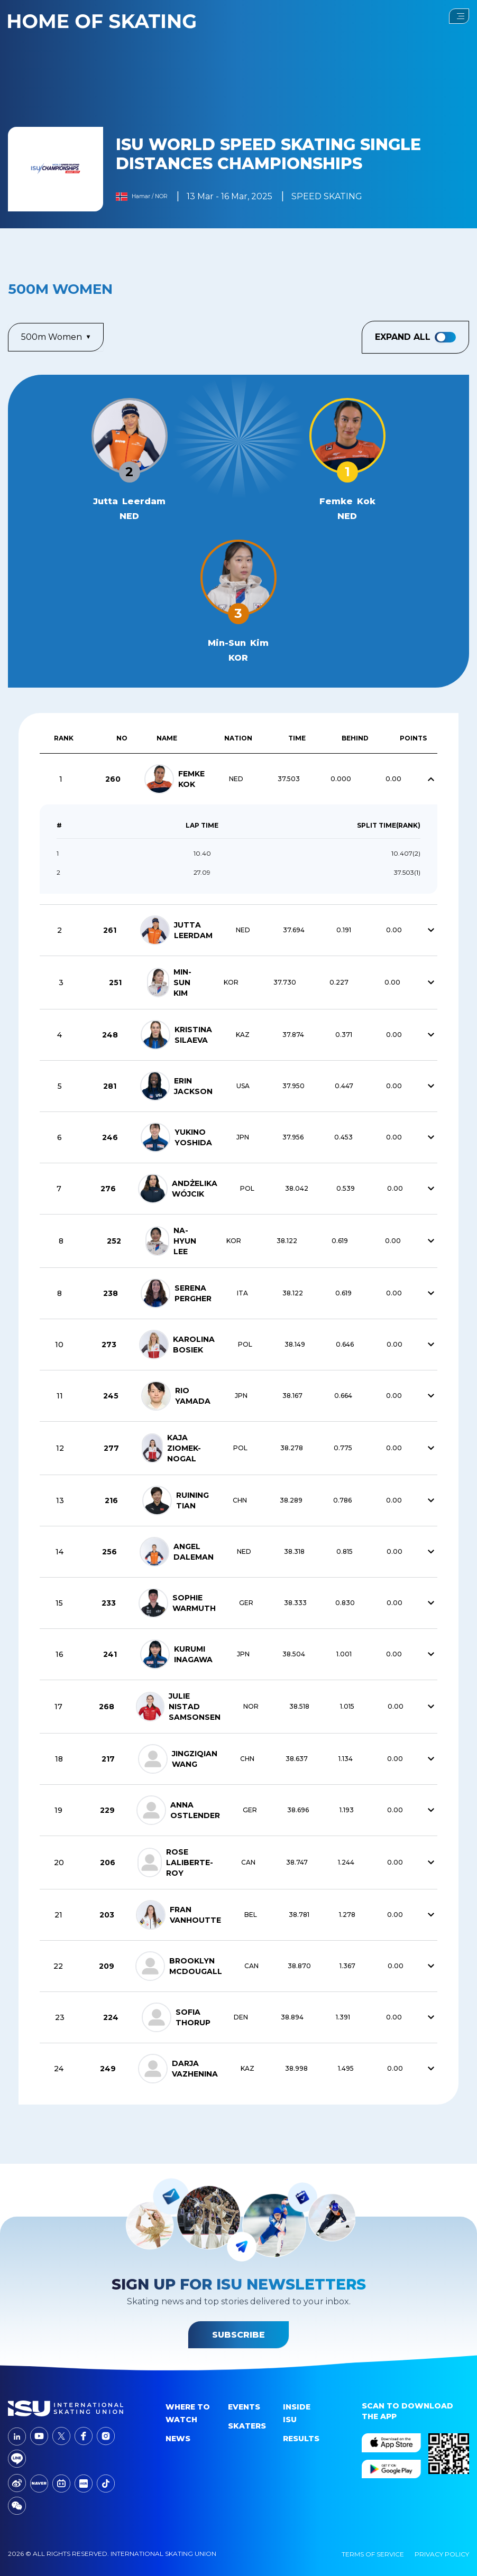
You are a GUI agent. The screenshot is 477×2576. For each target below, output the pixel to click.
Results (301, 2438)
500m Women (55, 337)
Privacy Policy (442, 2554)
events (244, 2407)
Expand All (415, 337)
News (178, 2438)
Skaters (247, 2426)
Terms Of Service (373, 2554)
